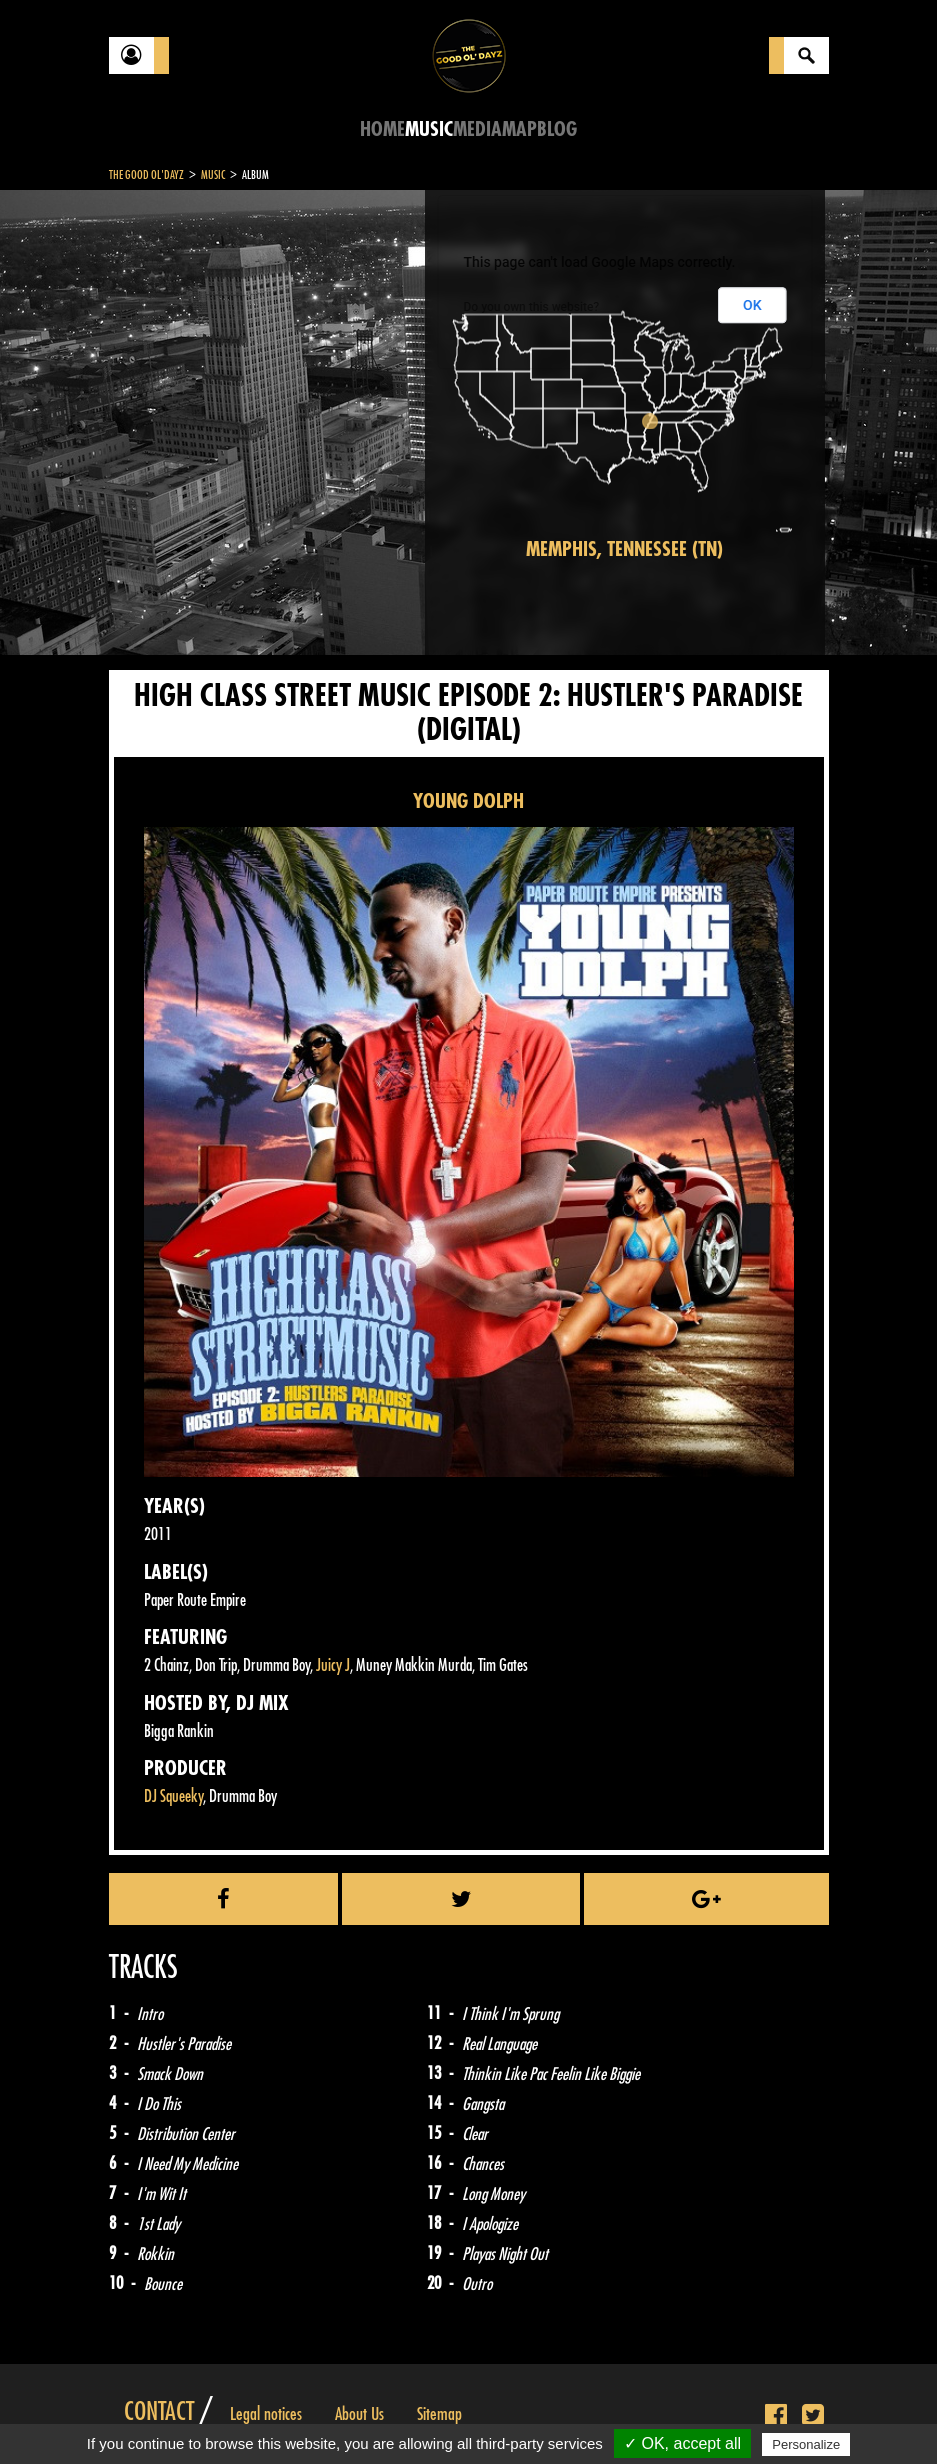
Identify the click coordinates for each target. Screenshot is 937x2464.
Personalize (806, 2444)
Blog (557, 129)
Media (477, 129)
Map (519, 129)
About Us (359, 2414)
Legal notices (266, 2414)
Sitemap (439, 2414)
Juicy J (333, 1665)
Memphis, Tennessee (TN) (624, 549)
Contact (159, 2412)
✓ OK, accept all (682, 2443)
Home (382, 129)
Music (429, 129)
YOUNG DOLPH (468, 801)
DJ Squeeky (173, 1796)
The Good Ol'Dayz (146, 175)
